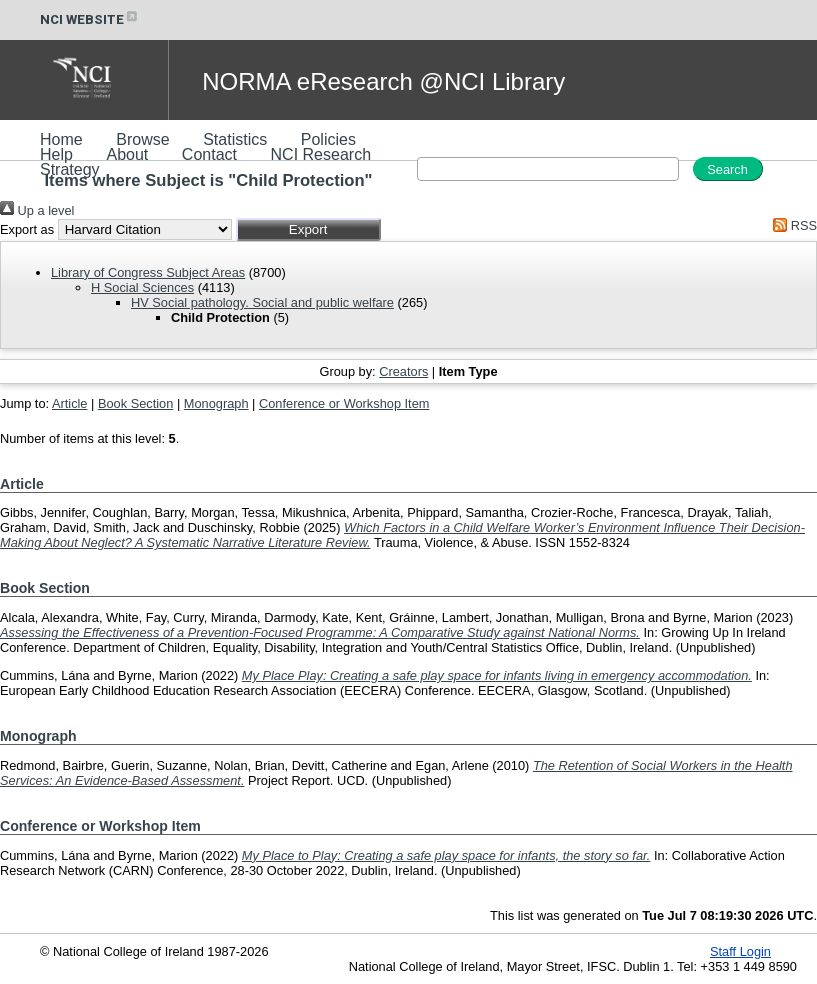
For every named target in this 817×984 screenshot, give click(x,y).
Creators (403, 371)
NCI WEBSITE (90, 19)
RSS (792, 225)
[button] (308, 229)
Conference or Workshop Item (344, 403)
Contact (209, 154)
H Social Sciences (142, 287)
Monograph (216, 403)
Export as (27, 229)
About (127, 154)
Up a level (37, 210)
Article (70, 403)
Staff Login (740, 951)
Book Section (135, 403)
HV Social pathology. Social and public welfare (262, 302)
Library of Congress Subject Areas (148, 272)
